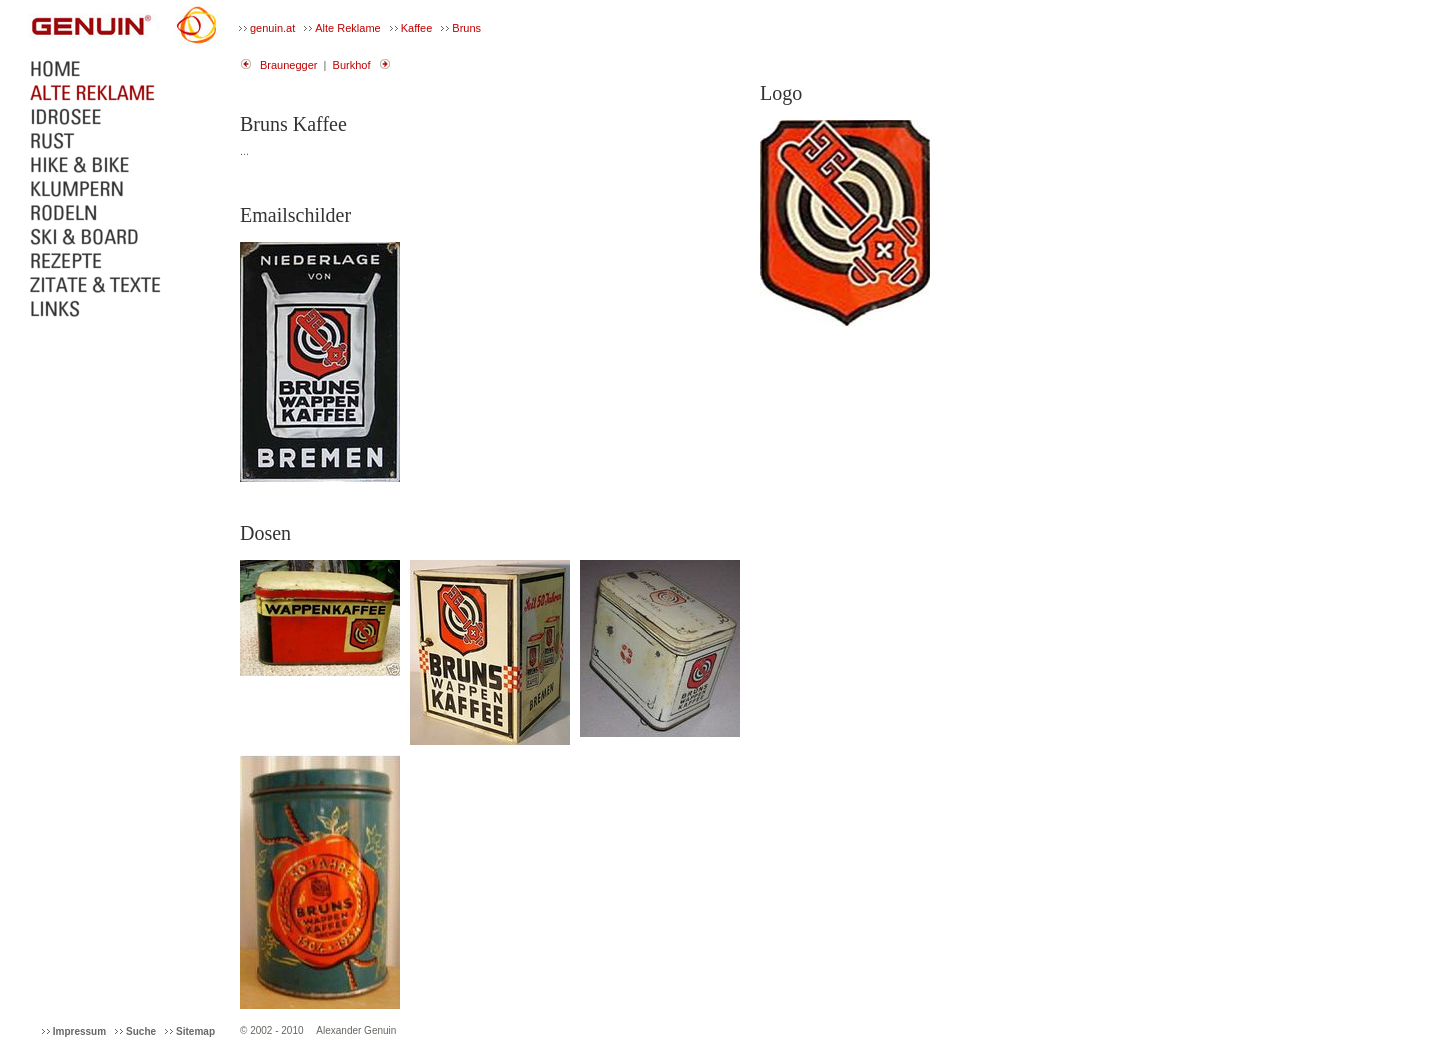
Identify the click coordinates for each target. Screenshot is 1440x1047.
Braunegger (289, 65)
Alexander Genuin (356, 1030)
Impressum (79, 1031)
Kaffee (417, 28)
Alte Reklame (347, 28)
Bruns (466, 28)
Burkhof (352, 65)
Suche (141, 1031)
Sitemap (195, 1031)
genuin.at (272, 28)
